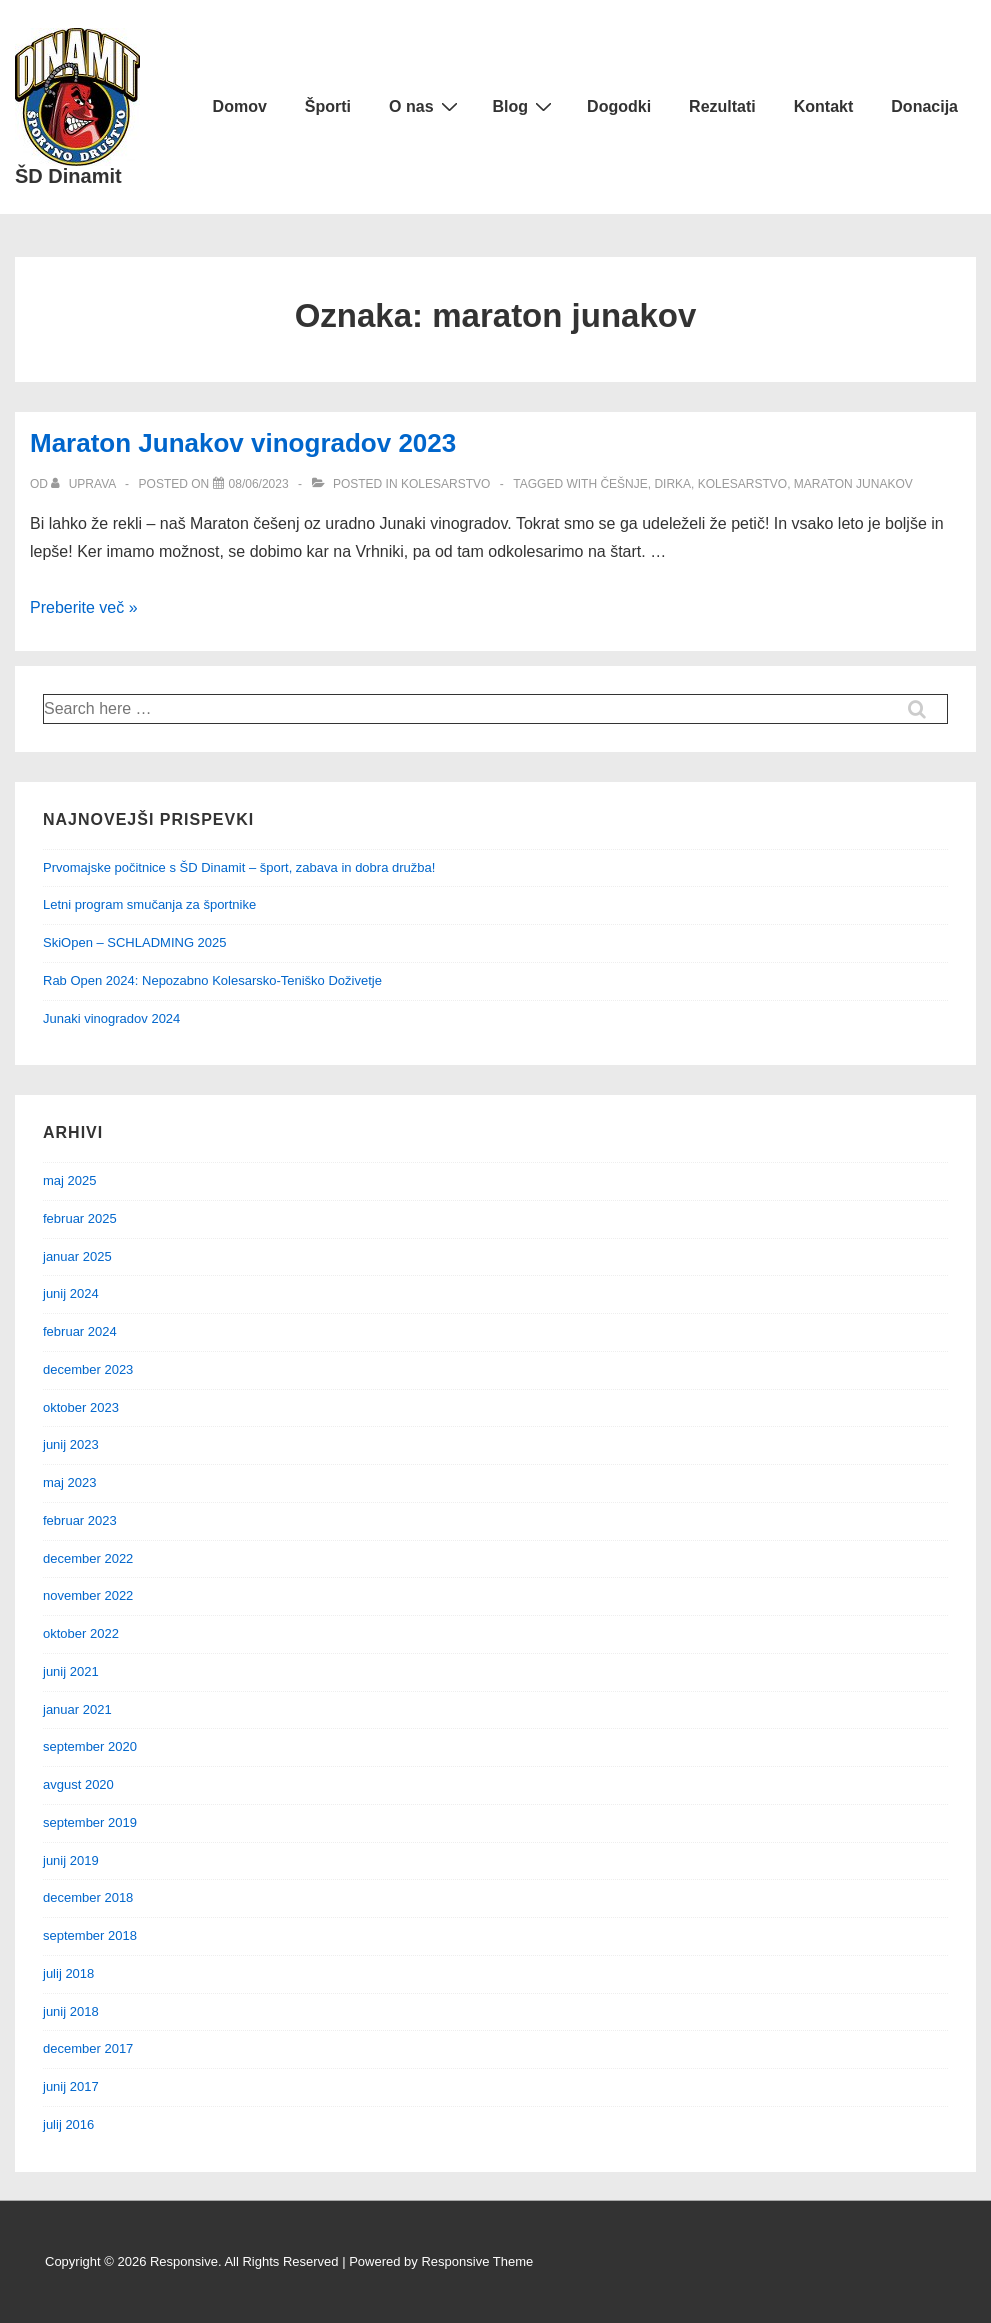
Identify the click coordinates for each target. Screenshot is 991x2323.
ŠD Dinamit (68, 176)
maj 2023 (69, 1482)
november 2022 (88, 1595)
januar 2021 (77, 1709)
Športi (328, 106)
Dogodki (619, 106)
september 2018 (90, 1935)
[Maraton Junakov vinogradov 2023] (259, 484)
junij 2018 (71, 2011)
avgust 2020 (78, 1784)
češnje (623, 484)
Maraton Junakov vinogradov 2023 (243, 443)
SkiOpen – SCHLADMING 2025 (135, 942)
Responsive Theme (477, 2261)
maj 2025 (69, 1180)
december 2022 (88, 1558)
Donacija (924, 106)
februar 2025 (80, 1218)
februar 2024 (80, 1331)
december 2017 (88, 2048)
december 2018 (88, 1897)
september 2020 (90, 1746)
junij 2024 (71, 1293)
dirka (672, 484)
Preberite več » (84, 607)
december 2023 (88, 1369)
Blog (525, 106)
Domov (240, 106)
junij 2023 (71, 1444)
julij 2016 (68, 2124)
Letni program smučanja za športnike (149, 904)
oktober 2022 (81, 1633)
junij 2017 (71, 2086)
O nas (425, 106)
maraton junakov (853, 484)
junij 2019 (71, 1860)
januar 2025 (77, 1256)
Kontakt (824, 106)
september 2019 (90, 1822)
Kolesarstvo (445, 484)
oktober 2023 (81, 1407)
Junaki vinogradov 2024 (111, 1018)
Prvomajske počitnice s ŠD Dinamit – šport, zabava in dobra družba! (239, 867)
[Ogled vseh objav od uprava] (85, 484)
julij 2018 (68, 1973)
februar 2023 (80, 1520)
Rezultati (722, 106)
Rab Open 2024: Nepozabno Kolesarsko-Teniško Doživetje (212, 980)
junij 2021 (71, 1671)
